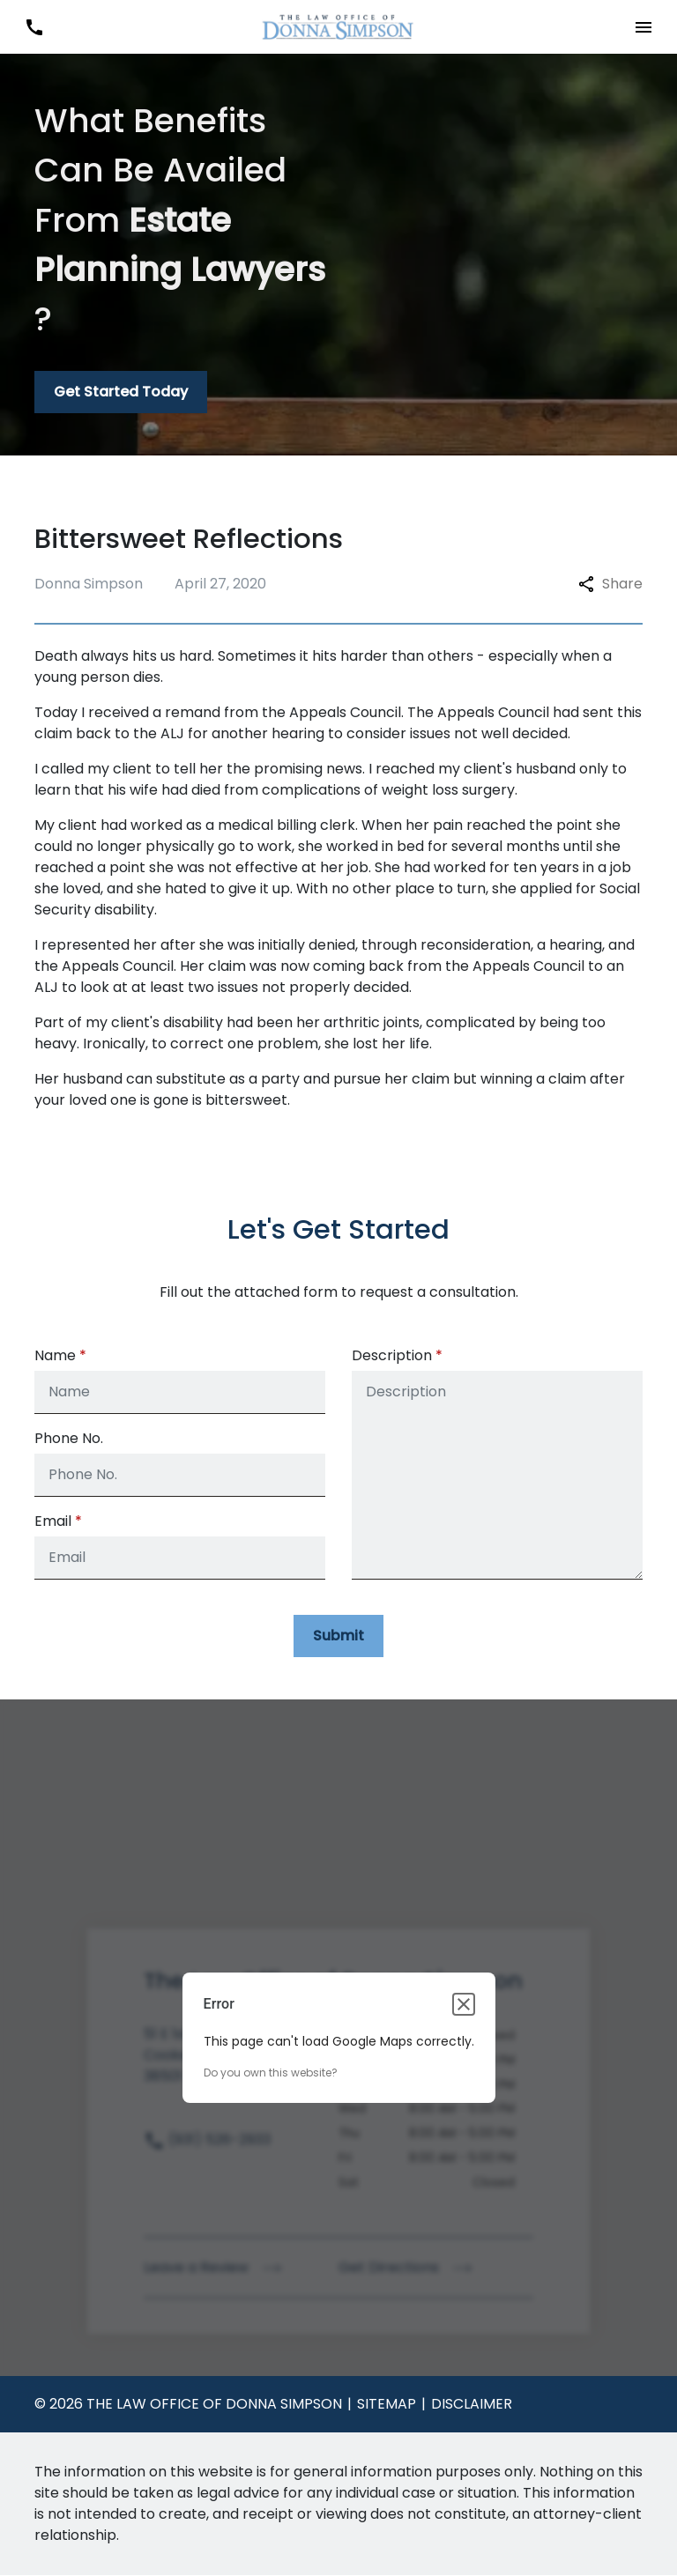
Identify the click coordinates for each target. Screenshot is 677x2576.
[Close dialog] (463, 2005)
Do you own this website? (271, 2073)
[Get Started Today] (120, 392)
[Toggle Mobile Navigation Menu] (643, 27)
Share (610, 584)
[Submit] (338, 1636)
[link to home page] (338, 26)
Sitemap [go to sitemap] (386, 2405)
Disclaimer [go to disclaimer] (471, 2405)
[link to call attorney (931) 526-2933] (34, 27)
